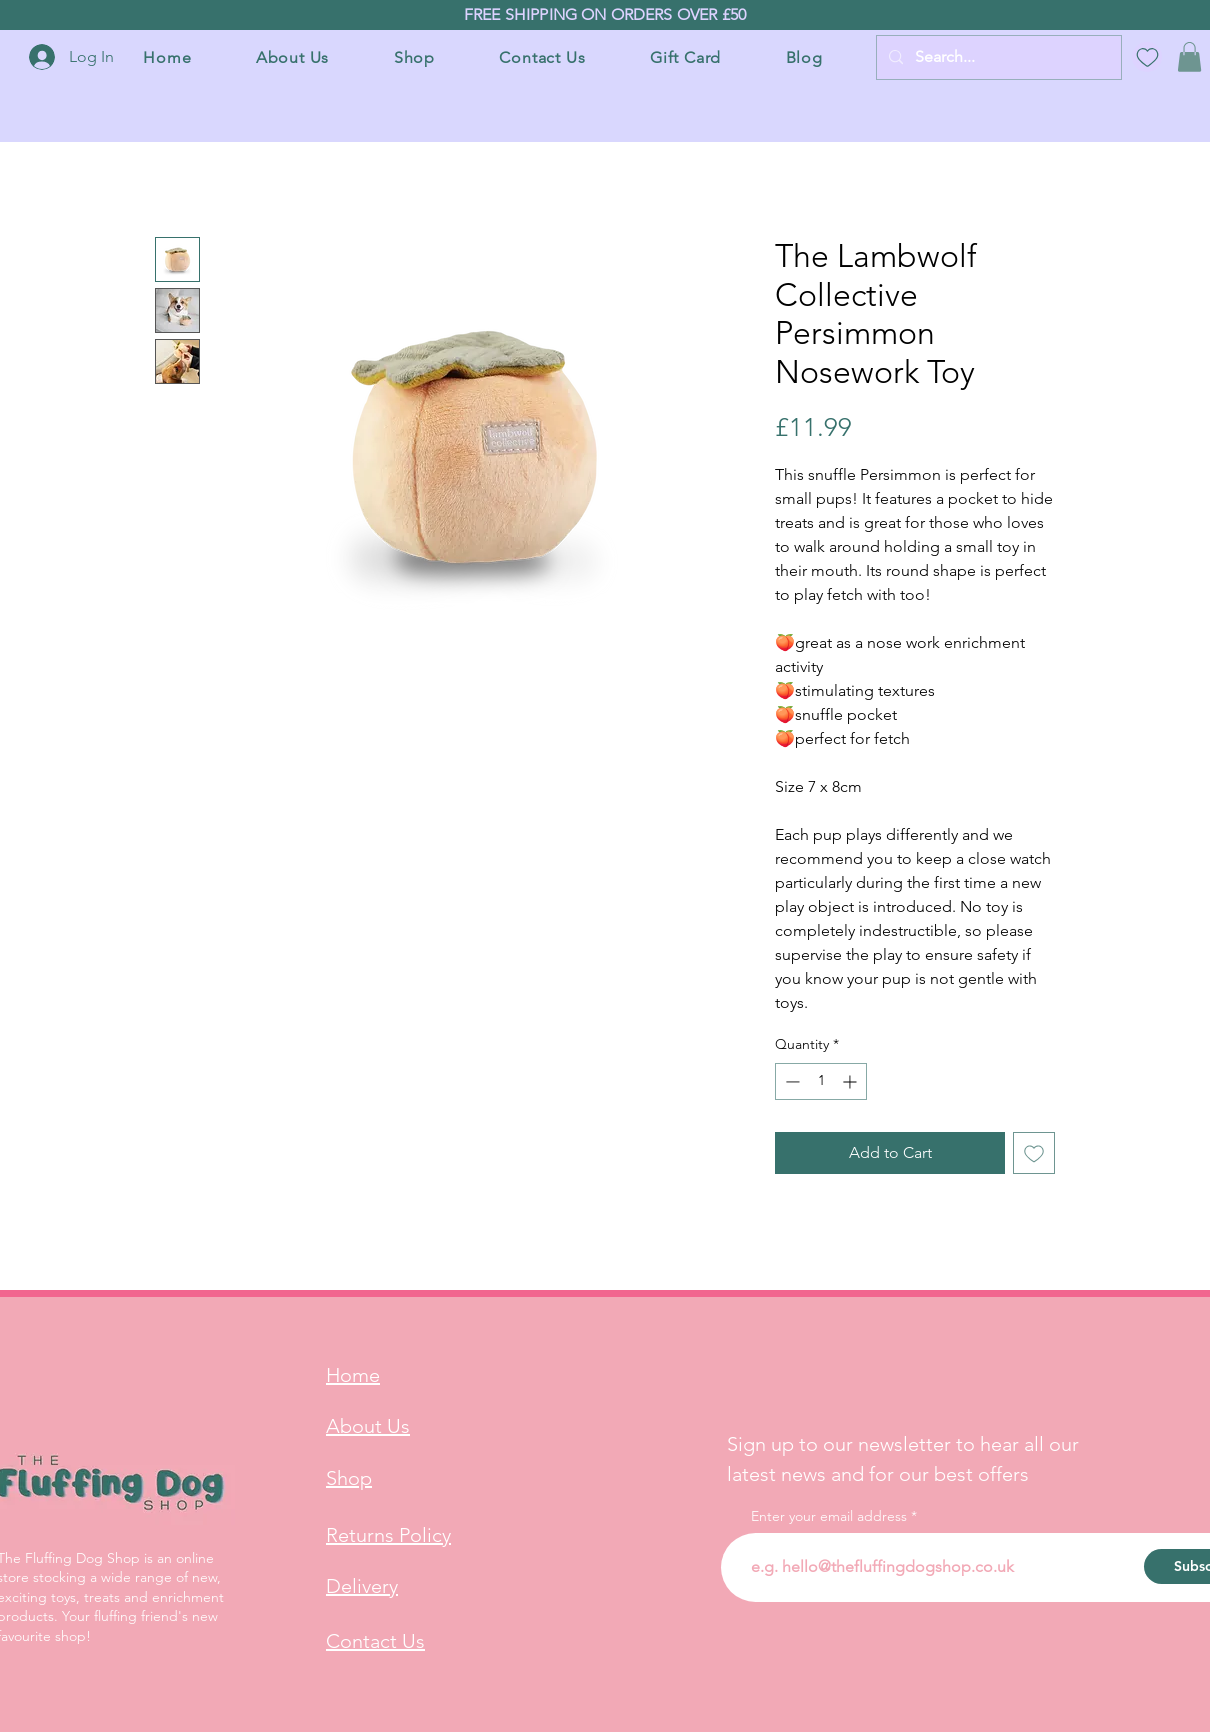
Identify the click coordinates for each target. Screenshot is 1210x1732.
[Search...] (997, 57)
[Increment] (851, 1081)
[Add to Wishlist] (1034, 1153)
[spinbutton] (821, 1081)
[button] (1189, 57)
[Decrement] (790, 1081)
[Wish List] (1147, 57)
